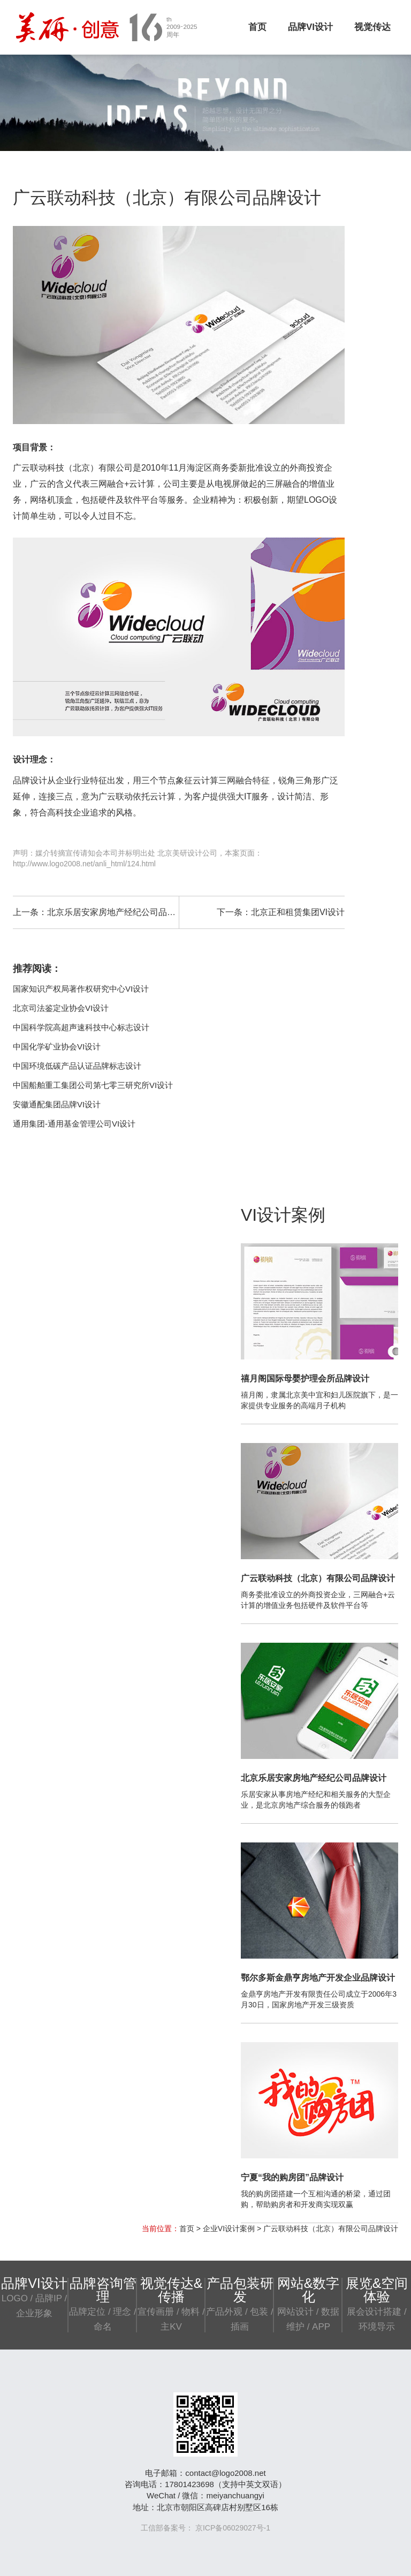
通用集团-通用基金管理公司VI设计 (74, 1123)
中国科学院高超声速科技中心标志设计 (81, 1027)
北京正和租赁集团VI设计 (298, 912)
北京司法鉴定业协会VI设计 (61, 1008)
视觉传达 (372, 27)
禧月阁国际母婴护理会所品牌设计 (305, 1378)
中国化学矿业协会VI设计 (57, 1046)
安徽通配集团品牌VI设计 (57, 1104)
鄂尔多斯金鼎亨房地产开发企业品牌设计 (318, 1977)
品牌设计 (30, 780)
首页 (257, 27)
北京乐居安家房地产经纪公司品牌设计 (120, 912)
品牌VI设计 (310, 27)
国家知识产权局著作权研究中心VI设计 (81, 988)
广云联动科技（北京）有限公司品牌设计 (318, 1578)
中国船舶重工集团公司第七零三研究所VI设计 (93, 1085)
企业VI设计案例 (229, 2228)
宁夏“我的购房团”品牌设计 (292, 2177)
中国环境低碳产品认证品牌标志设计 (77, 1065)
